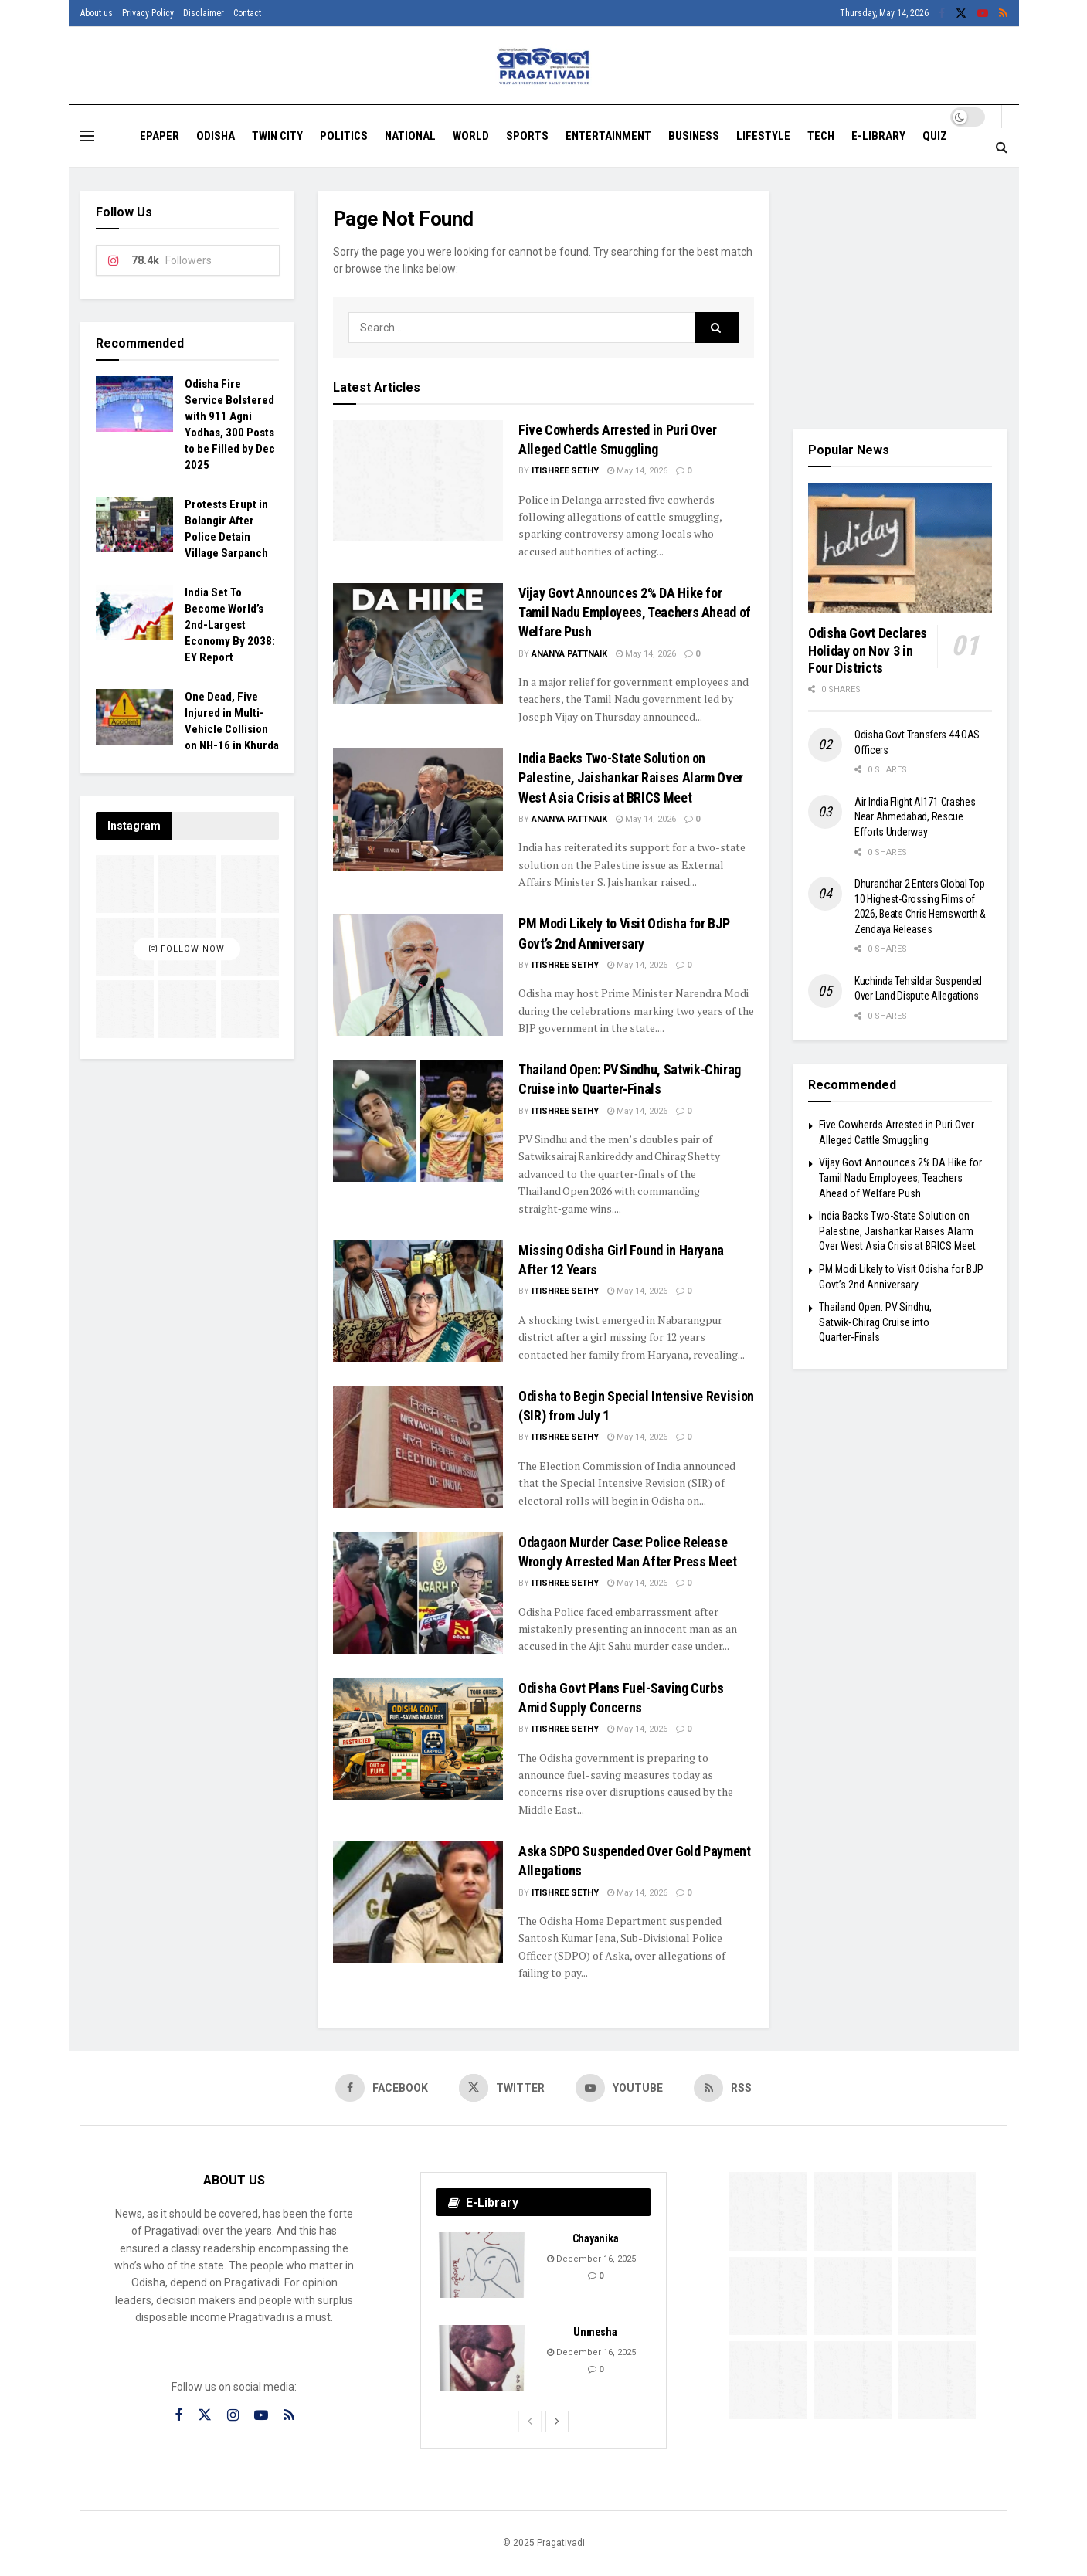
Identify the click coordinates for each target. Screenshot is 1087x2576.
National (410, 136)
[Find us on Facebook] (381, 2088)
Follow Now (187, 949)
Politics (344, 136)
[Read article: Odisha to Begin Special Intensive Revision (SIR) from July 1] (418, 1447)
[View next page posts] (557, 2421)
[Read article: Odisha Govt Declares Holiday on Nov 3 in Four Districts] (900, 548)
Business (693, 136)
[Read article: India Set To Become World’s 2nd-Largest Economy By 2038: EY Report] (134, 612)
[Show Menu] (87, 136)
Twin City (277, 136)
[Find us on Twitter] (502, 2088)
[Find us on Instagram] (233, 2416)
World (471, 136)
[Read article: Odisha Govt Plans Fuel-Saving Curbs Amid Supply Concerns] (418, 1739)
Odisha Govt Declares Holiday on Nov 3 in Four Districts (867, 650)
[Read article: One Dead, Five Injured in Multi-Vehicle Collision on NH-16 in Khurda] (134, 717)
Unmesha (595, 2332)
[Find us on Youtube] (619, 2088)
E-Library (878, 136)
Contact (247, 13)
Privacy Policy (148, 13)
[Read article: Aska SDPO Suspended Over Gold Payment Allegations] (418, 1902)
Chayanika (595, 2238)
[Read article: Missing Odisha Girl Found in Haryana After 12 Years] (418, 1301)
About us (96, 13)
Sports (527, 136)
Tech (820, 136)
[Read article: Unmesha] (482, 2358)
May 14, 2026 (637, 471)
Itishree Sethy (565, 471)
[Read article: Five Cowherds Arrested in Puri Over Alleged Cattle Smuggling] (418, 480)
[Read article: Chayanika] (482, 2265)
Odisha (215, 136)
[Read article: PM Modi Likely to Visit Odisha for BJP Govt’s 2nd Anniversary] (418, 974)
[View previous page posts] (530, 2421)
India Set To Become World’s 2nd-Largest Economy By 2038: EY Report (230, 624)
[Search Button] (1001, 147)
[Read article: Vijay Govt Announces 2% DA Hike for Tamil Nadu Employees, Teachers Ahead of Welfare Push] (418, 643)
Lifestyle (763, 136)
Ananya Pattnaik (569, 654)
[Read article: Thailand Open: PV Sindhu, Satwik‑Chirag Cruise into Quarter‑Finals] (418, 1120)
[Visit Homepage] (543, 66)
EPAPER (159, 136)
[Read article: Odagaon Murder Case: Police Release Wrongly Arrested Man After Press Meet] (418, 1593)
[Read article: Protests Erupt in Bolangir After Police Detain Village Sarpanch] (134, 524)
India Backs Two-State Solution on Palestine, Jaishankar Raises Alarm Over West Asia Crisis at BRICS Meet (630, 777)
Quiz (934, 136)
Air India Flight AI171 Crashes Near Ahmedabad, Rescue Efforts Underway (915, 817)
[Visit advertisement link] (900, 298)
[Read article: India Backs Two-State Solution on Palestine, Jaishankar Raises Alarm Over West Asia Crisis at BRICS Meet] (418, 809)
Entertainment (608, 136)
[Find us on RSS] (723, 2088)
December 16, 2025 (591, 2259)
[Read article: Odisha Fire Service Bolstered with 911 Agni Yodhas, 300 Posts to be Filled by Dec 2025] (134, 404)
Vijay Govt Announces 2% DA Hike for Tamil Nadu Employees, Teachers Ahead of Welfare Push (634, 612)
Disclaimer (203, 13)
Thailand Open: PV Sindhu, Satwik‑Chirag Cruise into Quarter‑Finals (875, 1322)
